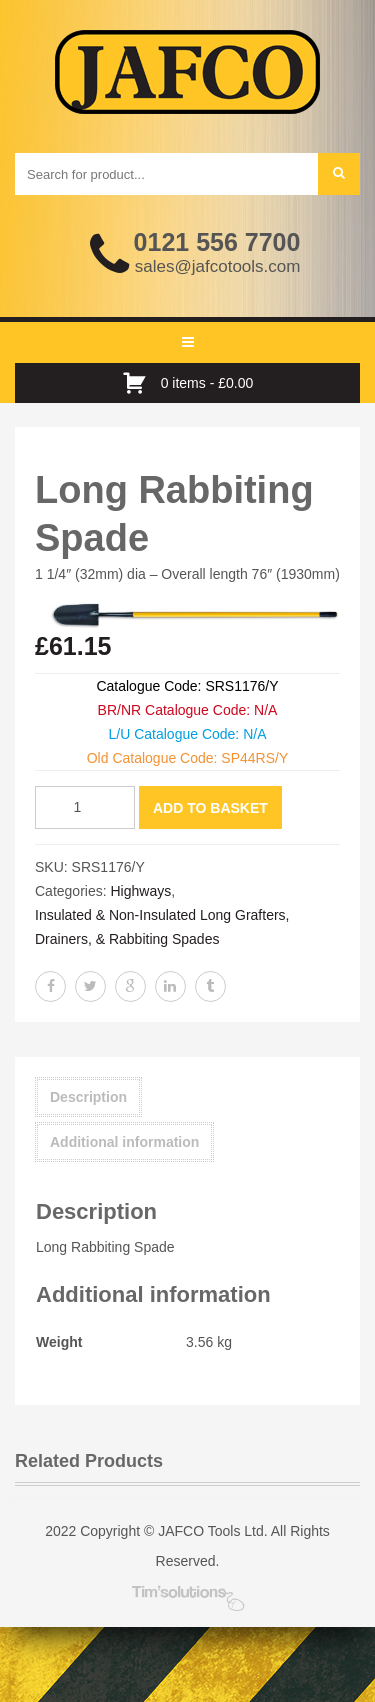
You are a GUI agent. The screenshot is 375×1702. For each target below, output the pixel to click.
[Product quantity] (85, 807)
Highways (140, 891)
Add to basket (210, 808)
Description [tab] (88, 1097)
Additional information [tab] (124, 1142)
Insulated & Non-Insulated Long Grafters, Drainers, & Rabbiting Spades (162, 927)
